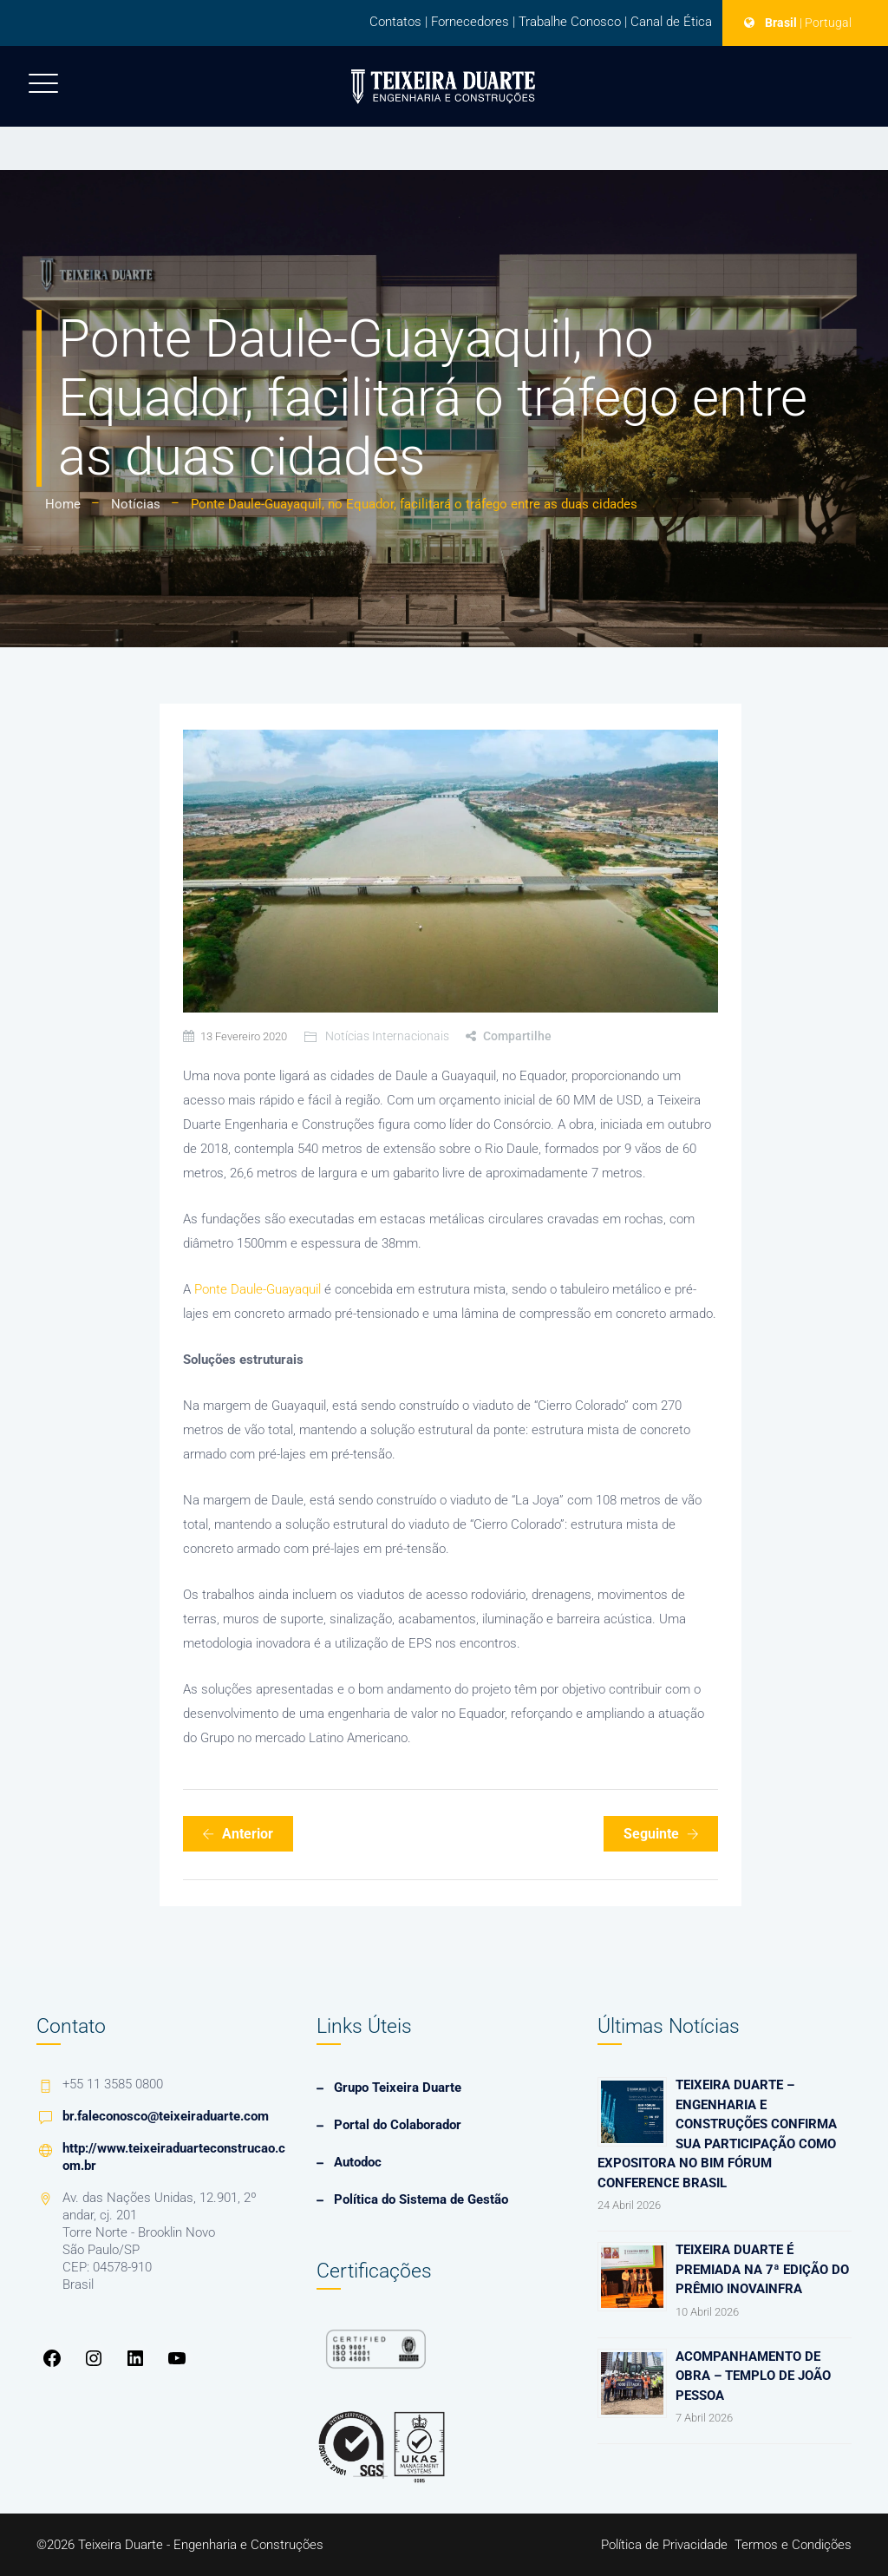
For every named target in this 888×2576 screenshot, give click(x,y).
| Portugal (826, 22)
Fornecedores (470, 21)
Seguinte (661, 1833)
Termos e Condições (793, 2545)
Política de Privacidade (664, 2545)
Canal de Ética (671, 21)
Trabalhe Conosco (570, 21)
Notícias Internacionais (387, 1036)
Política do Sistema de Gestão (421, 2199)
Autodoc (358, 2162)
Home (63, 504)
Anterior (237, 1833)
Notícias (135, 504)
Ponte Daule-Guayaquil (257, 1289)
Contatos (395, 21)
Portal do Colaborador (397, 2125)
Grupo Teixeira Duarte (397, 2087)
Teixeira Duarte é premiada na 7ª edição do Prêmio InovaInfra (762, 2269)
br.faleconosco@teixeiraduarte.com (165, 2116)
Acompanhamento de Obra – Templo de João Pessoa (753, 2376)
